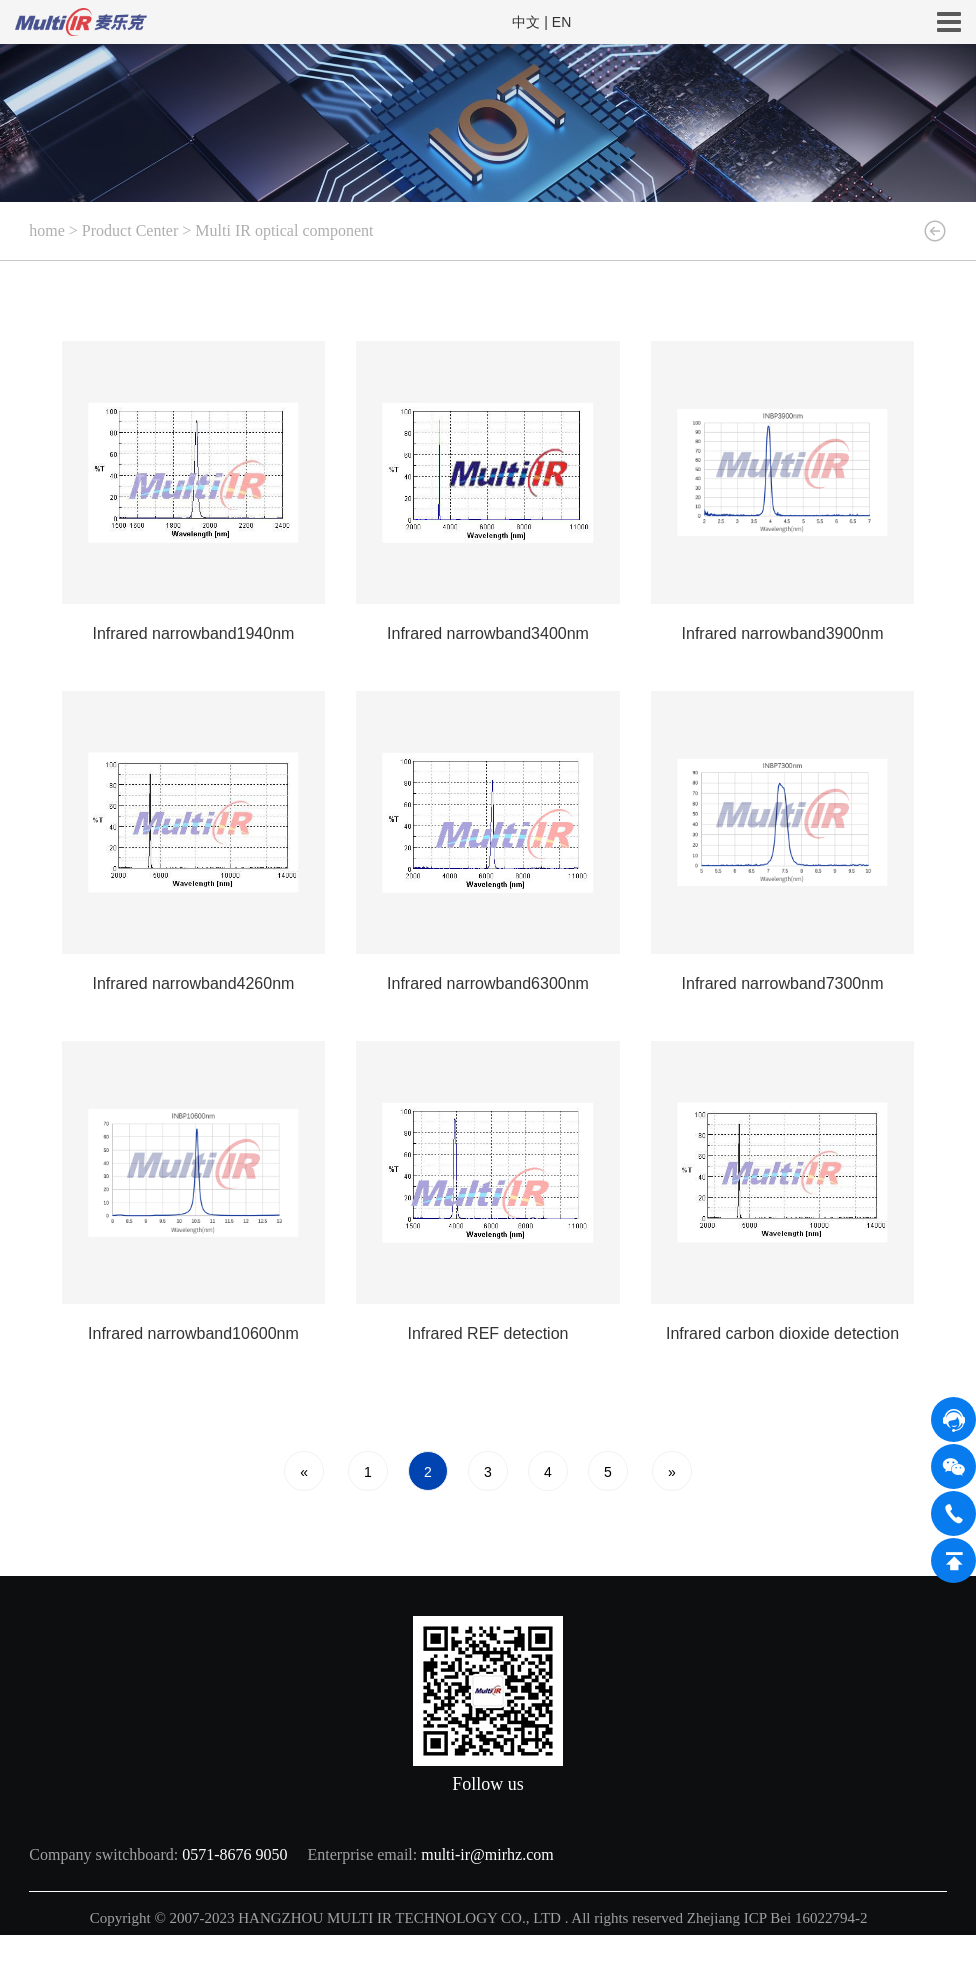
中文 (526, 22)
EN (561, 22)
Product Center (130, 230)
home (47, 230)
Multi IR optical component (284, 230)
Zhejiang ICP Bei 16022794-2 (779, 1918)
